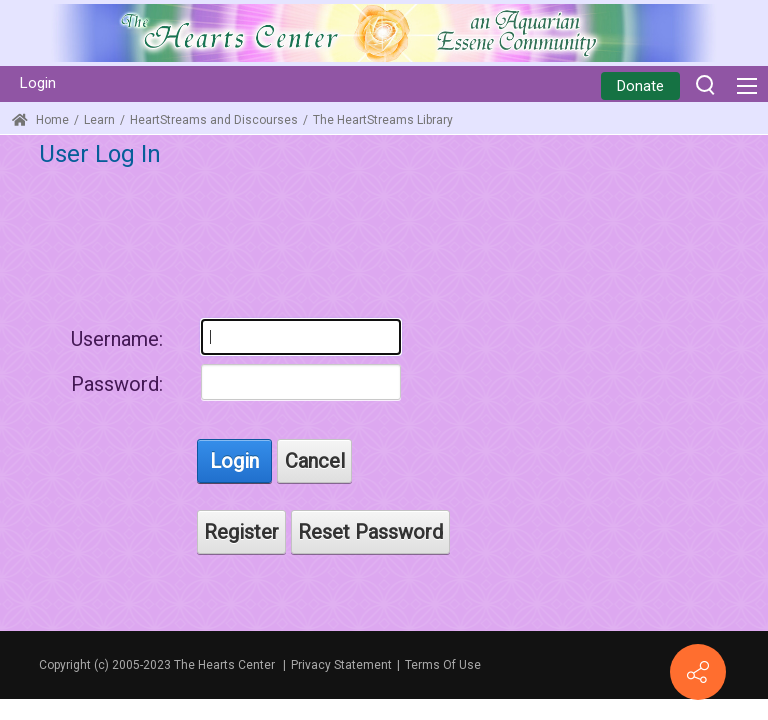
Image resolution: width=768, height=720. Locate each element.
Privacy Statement (341, 665)
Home (40, 120)
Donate (640, 86)
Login (38, 83)
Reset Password (370, 532)
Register (241, 532)
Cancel (315, 461)
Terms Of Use (443, 665)
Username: (117, 339)
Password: (117, 384)
